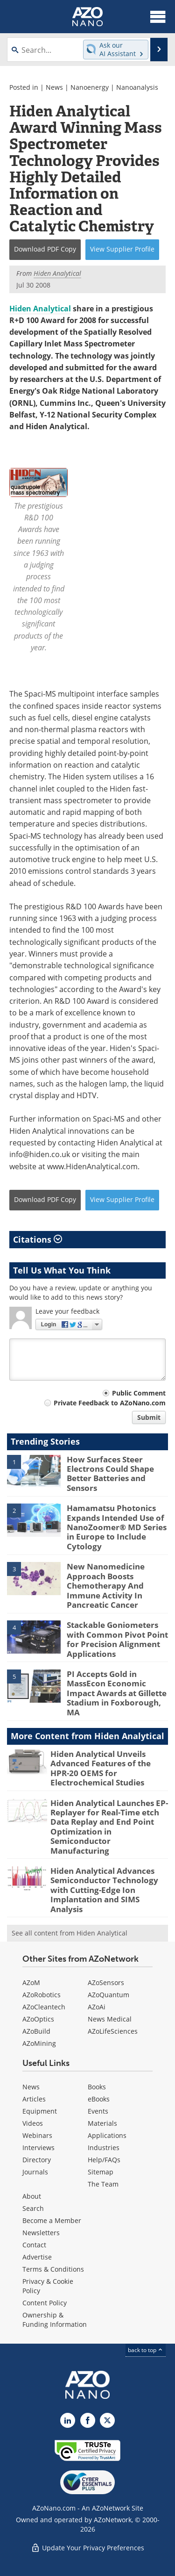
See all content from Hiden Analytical (69, 1932)
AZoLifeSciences (113, 2031)
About (31, 2196)
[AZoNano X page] (107, 2420)
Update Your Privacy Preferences (87, 2547)
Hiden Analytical (40, 308)
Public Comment (139, 1393)
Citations (37, 1239)
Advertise (37, 2256)
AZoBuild (36, 2031)
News (54, 87)
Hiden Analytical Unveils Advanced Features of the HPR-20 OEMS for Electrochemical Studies (100, 1768)
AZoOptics (38, 2019)
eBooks (99, 2098)
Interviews (38, 2147)
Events (98, 2111)
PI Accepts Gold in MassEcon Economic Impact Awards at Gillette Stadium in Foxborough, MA (117, 1693)
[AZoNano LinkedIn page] (67, 2420)
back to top (145, 2350)
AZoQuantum (108, 1994)
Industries (103, 2147)
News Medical (110, 2019)
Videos (32, 2123)
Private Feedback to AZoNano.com (110, 1402)
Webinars (37, 2135)
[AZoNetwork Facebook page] (87, 2420)
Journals (35, 2171)
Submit (149, 1417)
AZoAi (96, 2006)
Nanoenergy (89, 87)
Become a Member (51, 2220)
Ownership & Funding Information (54, 2319)
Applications (107, 2135)
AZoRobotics (41, 1994)
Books (97, 2086)
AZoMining (39, 2043)
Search (33, 2208)
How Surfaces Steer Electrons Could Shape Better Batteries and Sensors (110, 1473)
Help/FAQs (104, 2159)
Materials (102, 2123)
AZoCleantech (43, 2006)
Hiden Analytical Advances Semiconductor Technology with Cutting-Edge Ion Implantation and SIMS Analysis (104, 1889)
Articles (34, 2098)
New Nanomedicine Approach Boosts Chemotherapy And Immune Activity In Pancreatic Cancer (106, 1585)
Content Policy (44, 2302)
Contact (34, 2244)
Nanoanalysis (137, 87)
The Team (103, 2184)
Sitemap (100, 2171)
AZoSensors (106, 1982)
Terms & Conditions (53, 2269)
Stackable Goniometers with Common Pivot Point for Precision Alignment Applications (117, 1639)
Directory (36, 2159)
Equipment (39, 2111)
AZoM (31, 1982)
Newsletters (41, 2232)
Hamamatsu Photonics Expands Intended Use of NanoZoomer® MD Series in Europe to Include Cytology (117, 1527)
